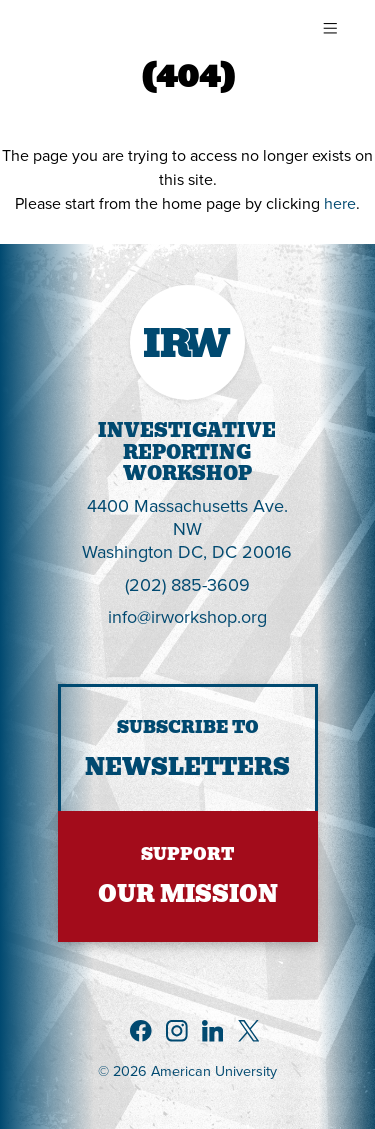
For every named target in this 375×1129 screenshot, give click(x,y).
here (340, 203)
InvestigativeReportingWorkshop (187, 452)
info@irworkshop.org (187, 616)
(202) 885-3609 (187, 584)
